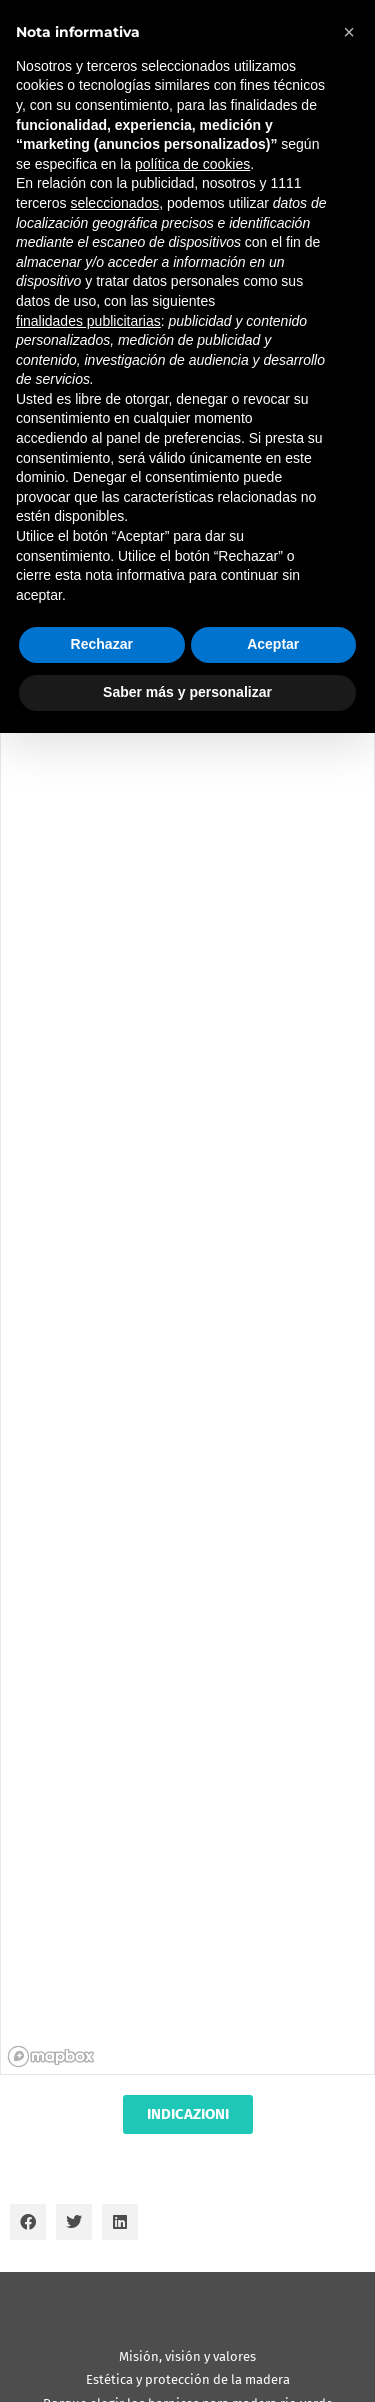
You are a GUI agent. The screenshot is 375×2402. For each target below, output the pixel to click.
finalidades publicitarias (88, 321)
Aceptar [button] (273, 644)
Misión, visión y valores (187, 2356)
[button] (28, 2222)
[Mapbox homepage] (51, 2056)
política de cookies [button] (192, 164)
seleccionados (114, 203)
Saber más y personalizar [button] (187, 692)
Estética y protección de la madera (188, 2379)
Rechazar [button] (102, 644)
